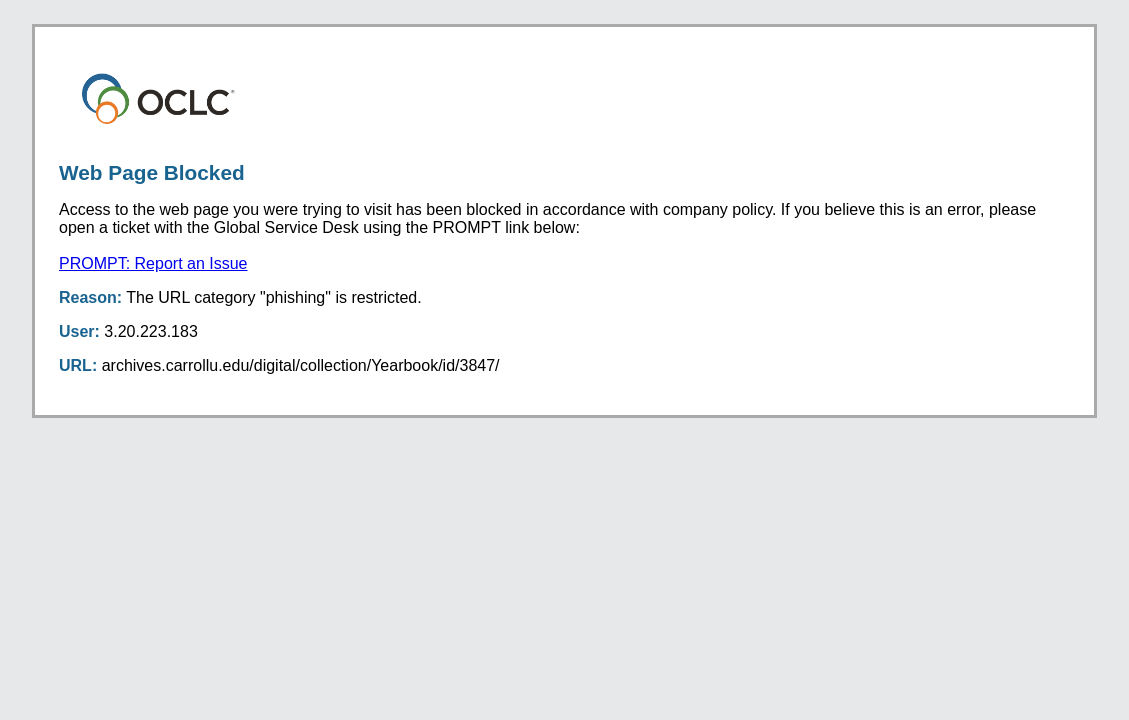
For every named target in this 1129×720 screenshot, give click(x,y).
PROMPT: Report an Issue (153, 263)
